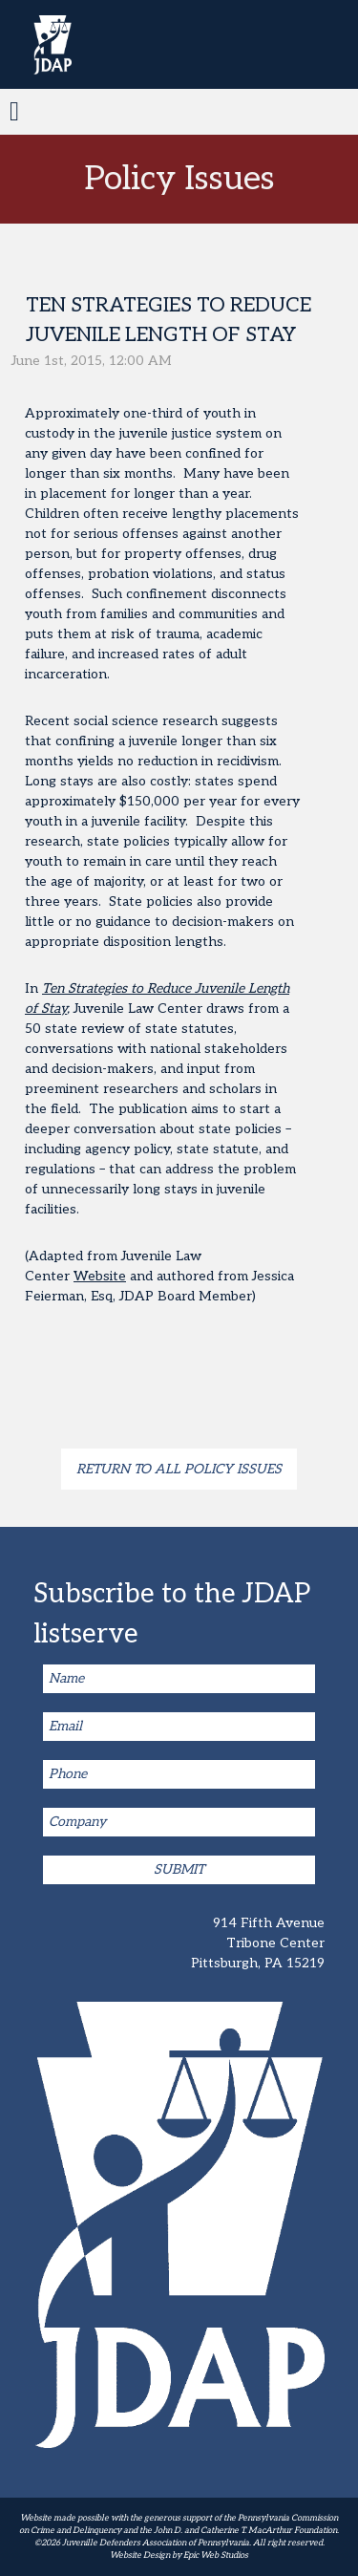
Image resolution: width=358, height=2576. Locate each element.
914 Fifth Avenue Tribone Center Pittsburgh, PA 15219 (258, 1943)
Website (100, 1276)
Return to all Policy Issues (179, 1469)
